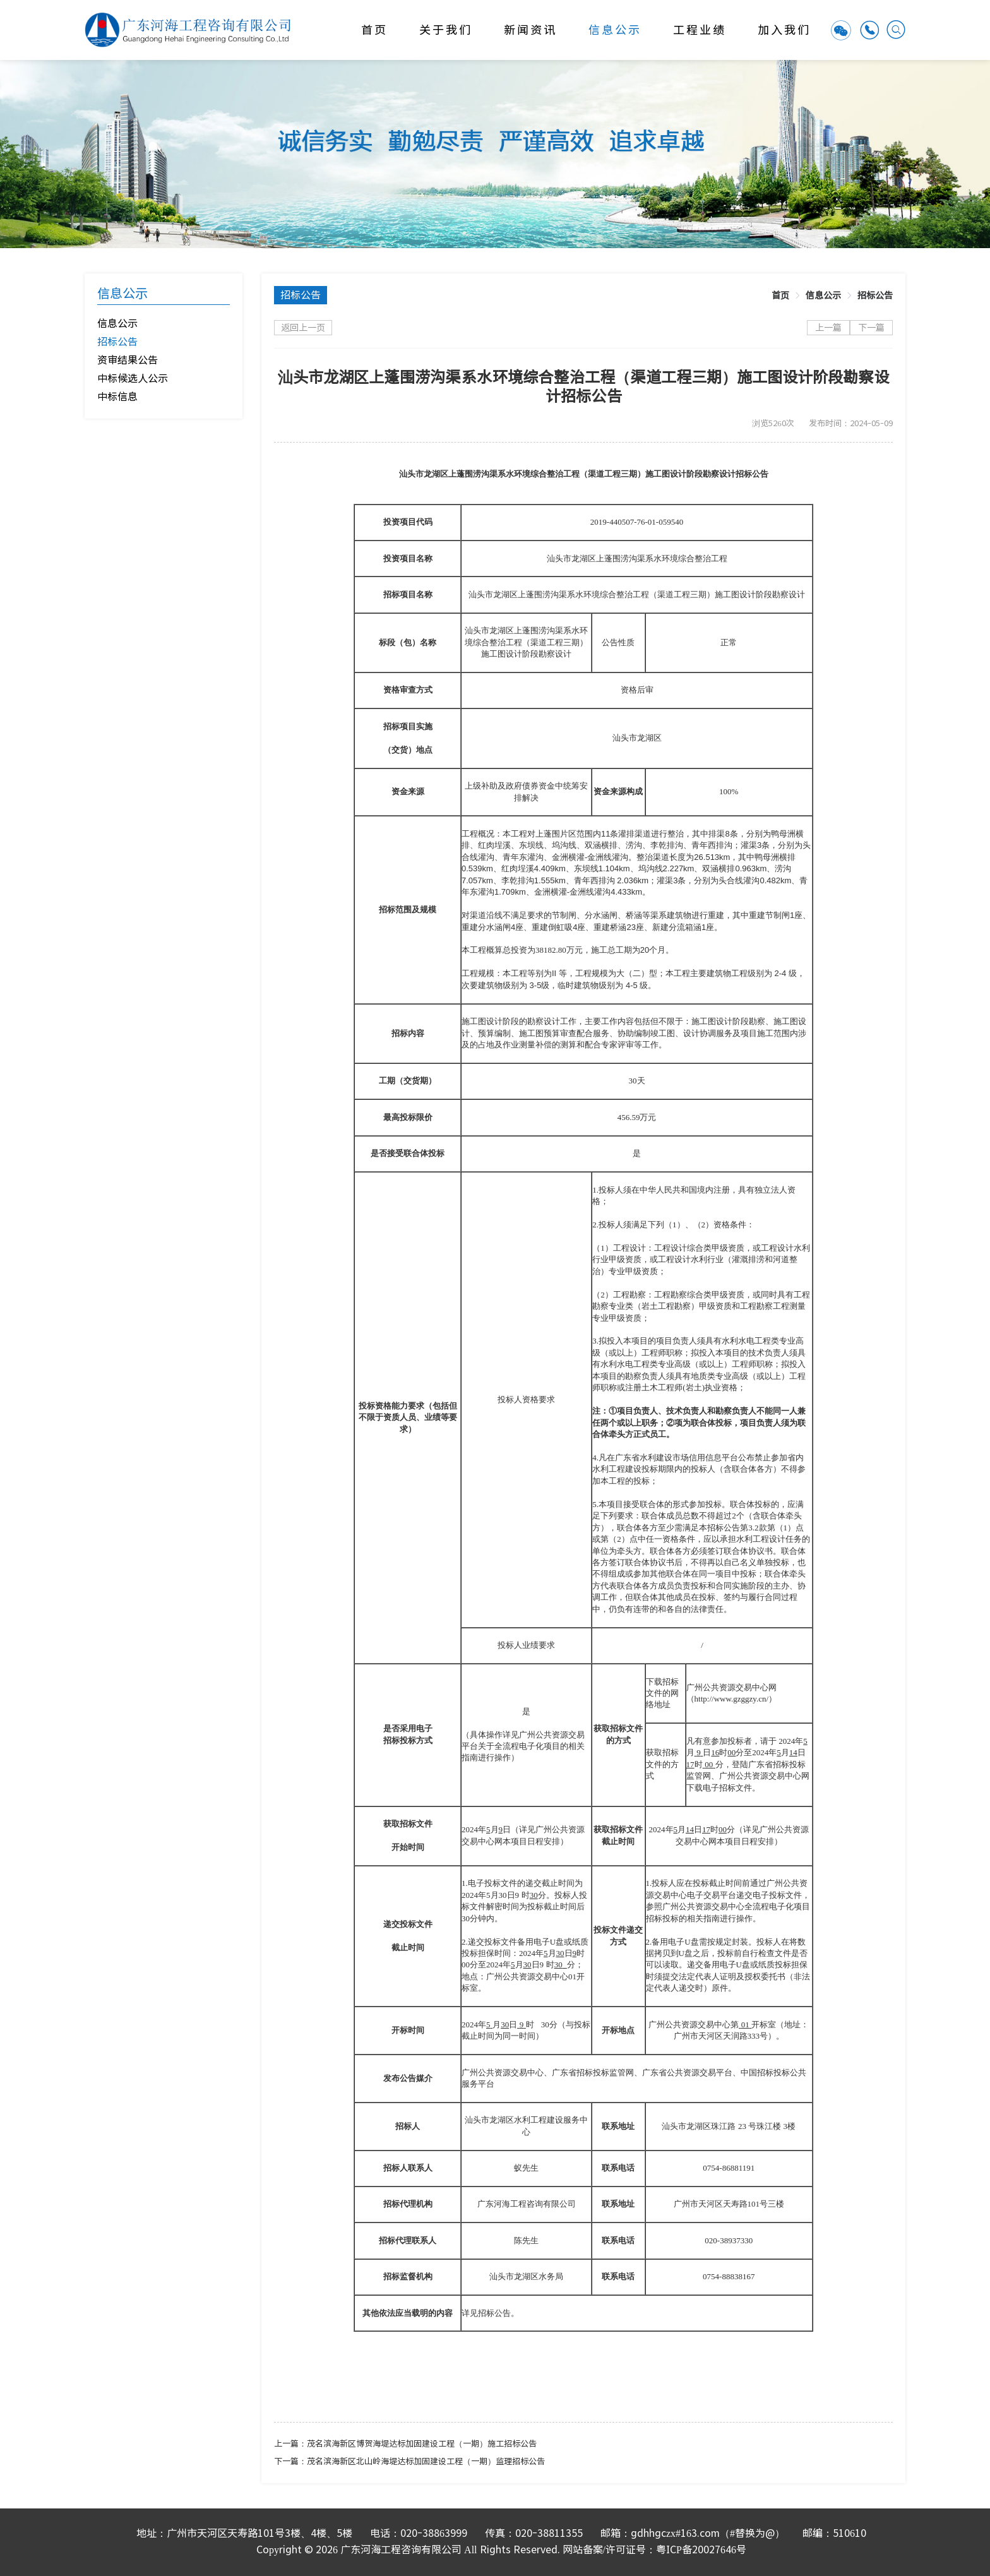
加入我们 (784, 30)
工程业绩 (699, 30)
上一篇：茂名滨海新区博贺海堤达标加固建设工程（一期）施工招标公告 (405, 2443)
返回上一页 (303, 328)
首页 (374, 30)
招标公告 (875, 295)
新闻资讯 (530, 30)
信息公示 (614, 30)
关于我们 (445, 30)
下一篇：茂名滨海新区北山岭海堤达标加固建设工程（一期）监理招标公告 (409, 2461)
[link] (780, 295)
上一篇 (828, 328)
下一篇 (871, 328)
